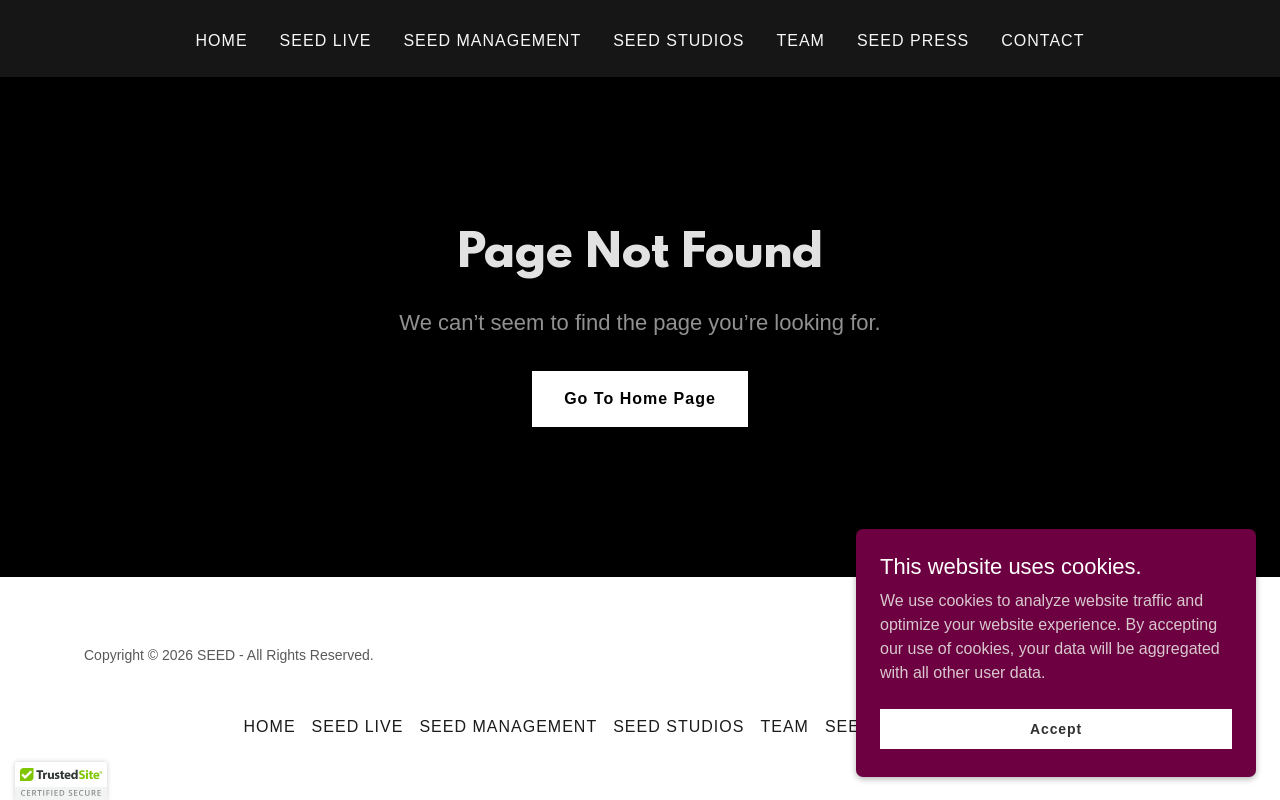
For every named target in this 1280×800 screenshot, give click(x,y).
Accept (1056, 728)
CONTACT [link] (1042, 40)
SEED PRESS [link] (913, 40)
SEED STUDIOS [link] (678, 40)
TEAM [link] (800, 40)
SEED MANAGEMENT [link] (492, 40)
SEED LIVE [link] (326, 40)
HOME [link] (222, 40)
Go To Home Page (640, 398)
